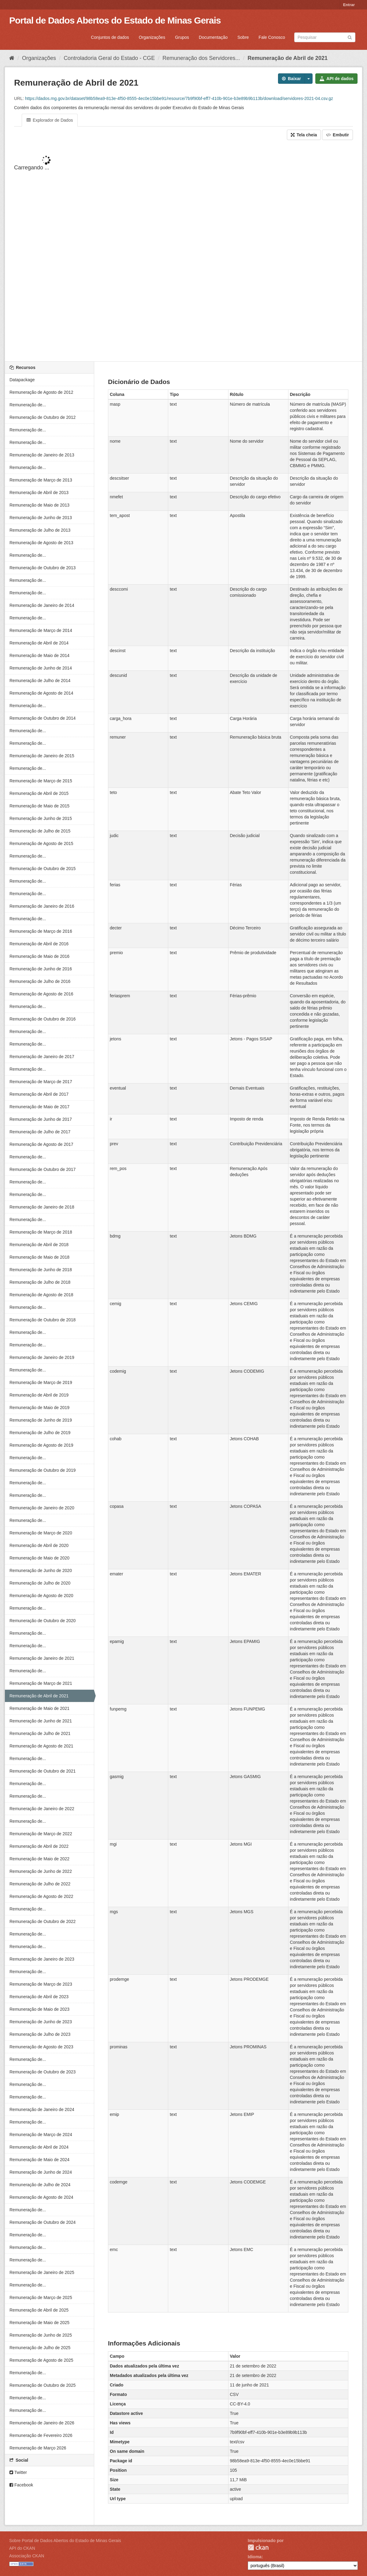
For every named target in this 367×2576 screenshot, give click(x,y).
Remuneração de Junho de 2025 (40, 2335)
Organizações (152, 37)
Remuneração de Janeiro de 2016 (41, 906)
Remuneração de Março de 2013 (40, 480)
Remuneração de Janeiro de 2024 (41, 2109)
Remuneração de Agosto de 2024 (41, 2197)
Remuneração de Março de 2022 (40, 1833)
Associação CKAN (26, 2555)
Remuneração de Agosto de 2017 (41, 1144)
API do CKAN (22, 2548)
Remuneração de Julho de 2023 (39, 2034)
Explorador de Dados (50, 120)
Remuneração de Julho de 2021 (39, 1733)
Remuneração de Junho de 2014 (40, 668)
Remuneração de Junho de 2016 (40, 968)
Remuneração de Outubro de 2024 (42, 2222)
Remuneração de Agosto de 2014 (41, 693)
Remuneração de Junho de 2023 (40, 2021)
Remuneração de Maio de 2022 (39, 1858)
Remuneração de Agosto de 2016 (41, 993)
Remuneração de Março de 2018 (40, 1232)
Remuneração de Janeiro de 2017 (41, 1056)
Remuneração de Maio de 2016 (39, 956)
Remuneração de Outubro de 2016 (42, 1019)
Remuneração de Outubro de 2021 (42, 1771)
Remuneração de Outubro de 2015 (42, 868)
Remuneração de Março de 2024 (40, 2134)
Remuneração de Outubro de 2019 (42, 1470)
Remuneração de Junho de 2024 (40, 2172)
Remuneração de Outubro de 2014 (42, 718)
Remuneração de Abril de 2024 (39, 2147)
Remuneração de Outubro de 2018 (42, 1319)
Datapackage (22, 379)
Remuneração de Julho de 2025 (39, 2347)
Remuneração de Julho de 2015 (39, 831)
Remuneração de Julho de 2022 (39, 1883)
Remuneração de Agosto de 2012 (41, 392)
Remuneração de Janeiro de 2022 (41, 1808)
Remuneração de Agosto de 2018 (41, 1294)
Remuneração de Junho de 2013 (40, 517)
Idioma (254, 2556)
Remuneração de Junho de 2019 (40, 1420)
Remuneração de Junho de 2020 (40, 1570)
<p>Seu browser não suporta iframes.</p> (183, 251)
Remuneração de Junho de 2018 (40, 1269)
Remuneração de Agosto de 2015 (41, 843)
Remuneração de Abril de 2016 (39, 943)
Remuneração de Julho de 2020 (39, 1583)
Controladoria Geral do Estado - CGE (109, 58)
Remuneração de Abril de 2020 (39, 1545)
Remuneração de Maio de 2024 (39, 2159)
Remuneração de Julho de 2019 (39, 1432)
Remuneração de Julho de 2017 (39, 1131)
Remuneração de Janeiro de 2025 (41, 2272)
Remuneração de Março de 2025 (40, 2297)
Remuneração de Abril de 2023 (39, 1996)
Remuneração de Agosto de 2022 (41, 1896)
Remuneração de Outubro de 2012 (42, 417)
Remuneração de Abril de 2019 (39, 1395)
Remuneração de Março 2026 (37, 2447)
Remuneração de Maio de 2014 (39, 655)
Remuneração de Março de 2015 (40, 780)
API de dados (336, 78)
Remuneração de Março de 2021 (40, 1683)
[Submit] (349, 36)
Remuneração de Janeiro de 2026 (41, 2422)
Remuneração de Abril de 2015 (39, 793)
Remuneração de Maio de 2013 (39, 505)
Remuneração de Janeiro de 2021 (41, 1658)
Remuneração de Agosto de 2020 (41, 1595)
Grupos (182, 37)
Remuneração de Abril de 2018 (39, 1244)
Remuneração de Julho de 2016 (39, 981)
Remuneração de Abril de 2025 (39, 2310)
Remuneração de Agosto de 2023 (41, 2046)
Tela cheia (304, 134)
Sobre (243, 37)
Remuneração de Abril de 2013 (39, 492)
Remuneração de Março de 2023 (40, 1984)
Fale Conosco (272, 37)
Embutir (337, 134)
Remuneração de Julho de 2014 (39, 680)
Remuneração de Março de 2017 (40, 1081)
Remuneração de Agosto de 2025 (41, 2360)
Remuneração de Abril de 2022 (39, 1846)
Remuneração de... (27, 404)
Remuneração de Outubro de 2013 (42, 567)
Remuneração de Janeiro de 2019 (41, 1357)
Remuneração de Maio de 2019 (39, 1407)
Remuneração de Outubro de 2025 (42, 2385)
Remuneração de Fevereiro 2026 (40, 2435)
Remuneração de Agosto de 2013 (41, 542)
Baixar (291, 78)
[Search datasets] (324, 37)
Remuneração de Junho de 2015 (40, 818)
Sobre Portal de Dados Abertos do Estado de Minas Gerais (65, 2540)
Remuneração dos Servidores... (201, 58)
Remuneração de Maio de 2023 (39, 2009)
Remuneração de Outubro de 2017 (42, 1169)
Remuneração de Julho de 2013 (39, 530)
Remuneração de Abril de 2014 (39, 642)
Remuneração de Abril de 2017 (39, 1094)
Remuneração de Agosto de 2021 (41, 1746)
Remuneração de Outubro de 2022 (42, 1921)
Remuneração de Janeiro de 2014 (41, 605)
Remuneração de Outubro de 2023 (42, 2071)
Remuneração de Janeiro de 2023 (41, 1959)
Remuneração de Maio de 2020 (39, 1558)
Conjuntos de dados (110, 37)
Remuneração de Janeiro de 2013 (41, 454)
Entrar (349, 4)
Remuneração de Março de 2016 (40, 931)
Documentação (213, 37)
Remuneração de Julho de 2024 (39, 2184)
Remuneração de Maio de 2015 (39, 805)
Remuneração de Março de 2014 (40, 630)
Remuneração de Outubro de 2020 (42, 1620)
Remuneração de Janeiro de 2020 (41, 1507)
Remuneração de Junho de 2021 (40, 1720)
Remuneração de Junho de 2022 (40, 1871)
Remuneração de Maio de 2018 (39, 1257)
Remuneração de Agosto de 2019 (41, 1445)
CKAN (258, 2547)
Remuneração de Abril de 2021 (287, 58)
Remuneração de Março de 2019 (40, 1382)
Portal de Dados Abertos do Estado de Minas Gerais (115, 20)
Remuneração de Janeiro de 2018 (41, 1207)
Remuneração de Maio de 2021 (39, 1708)
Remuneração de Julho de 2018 (39, 1282)
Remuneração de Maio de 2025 (39, 2322)
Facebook (21, 2484)
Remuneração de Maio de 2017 (39, 1106)
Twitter (18, 2472)
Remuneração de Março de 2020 (40, 1532)
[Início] (11, 58)
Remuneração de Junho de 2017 (40, 1119)
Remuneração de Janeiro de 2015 (41, 755)
